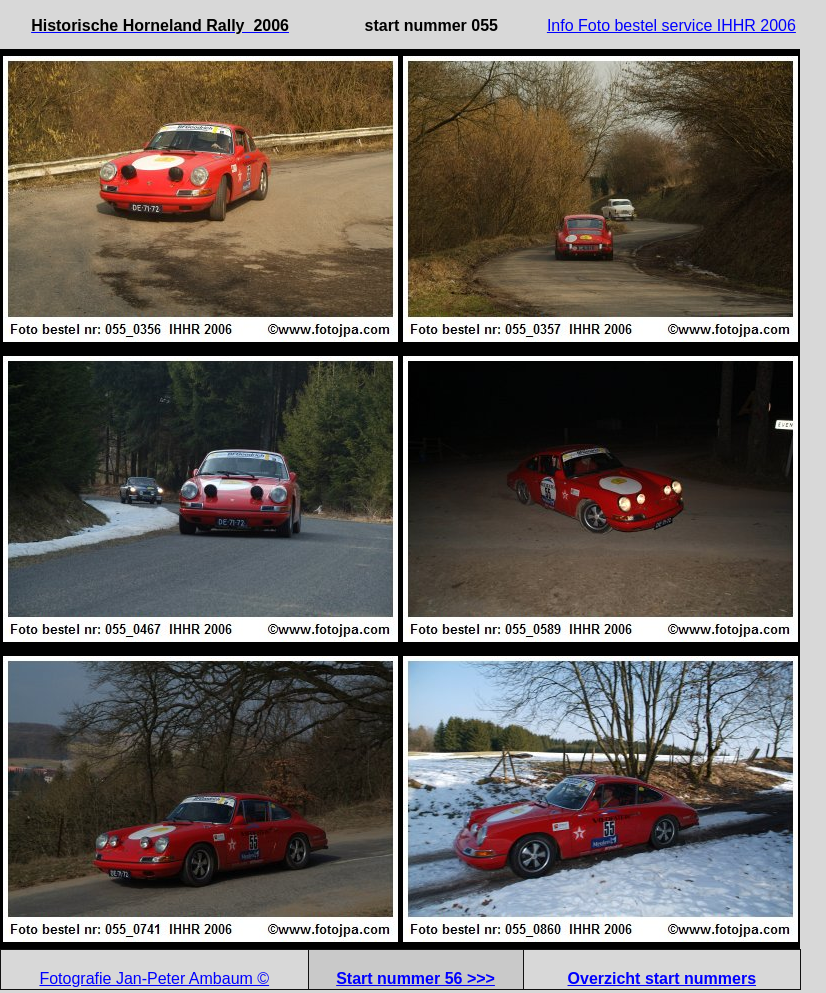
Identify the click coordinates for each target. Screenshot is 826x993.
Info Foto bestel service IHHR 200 (667, 25)
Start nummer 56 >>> (415, 978)
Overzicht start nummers (662, 978)
